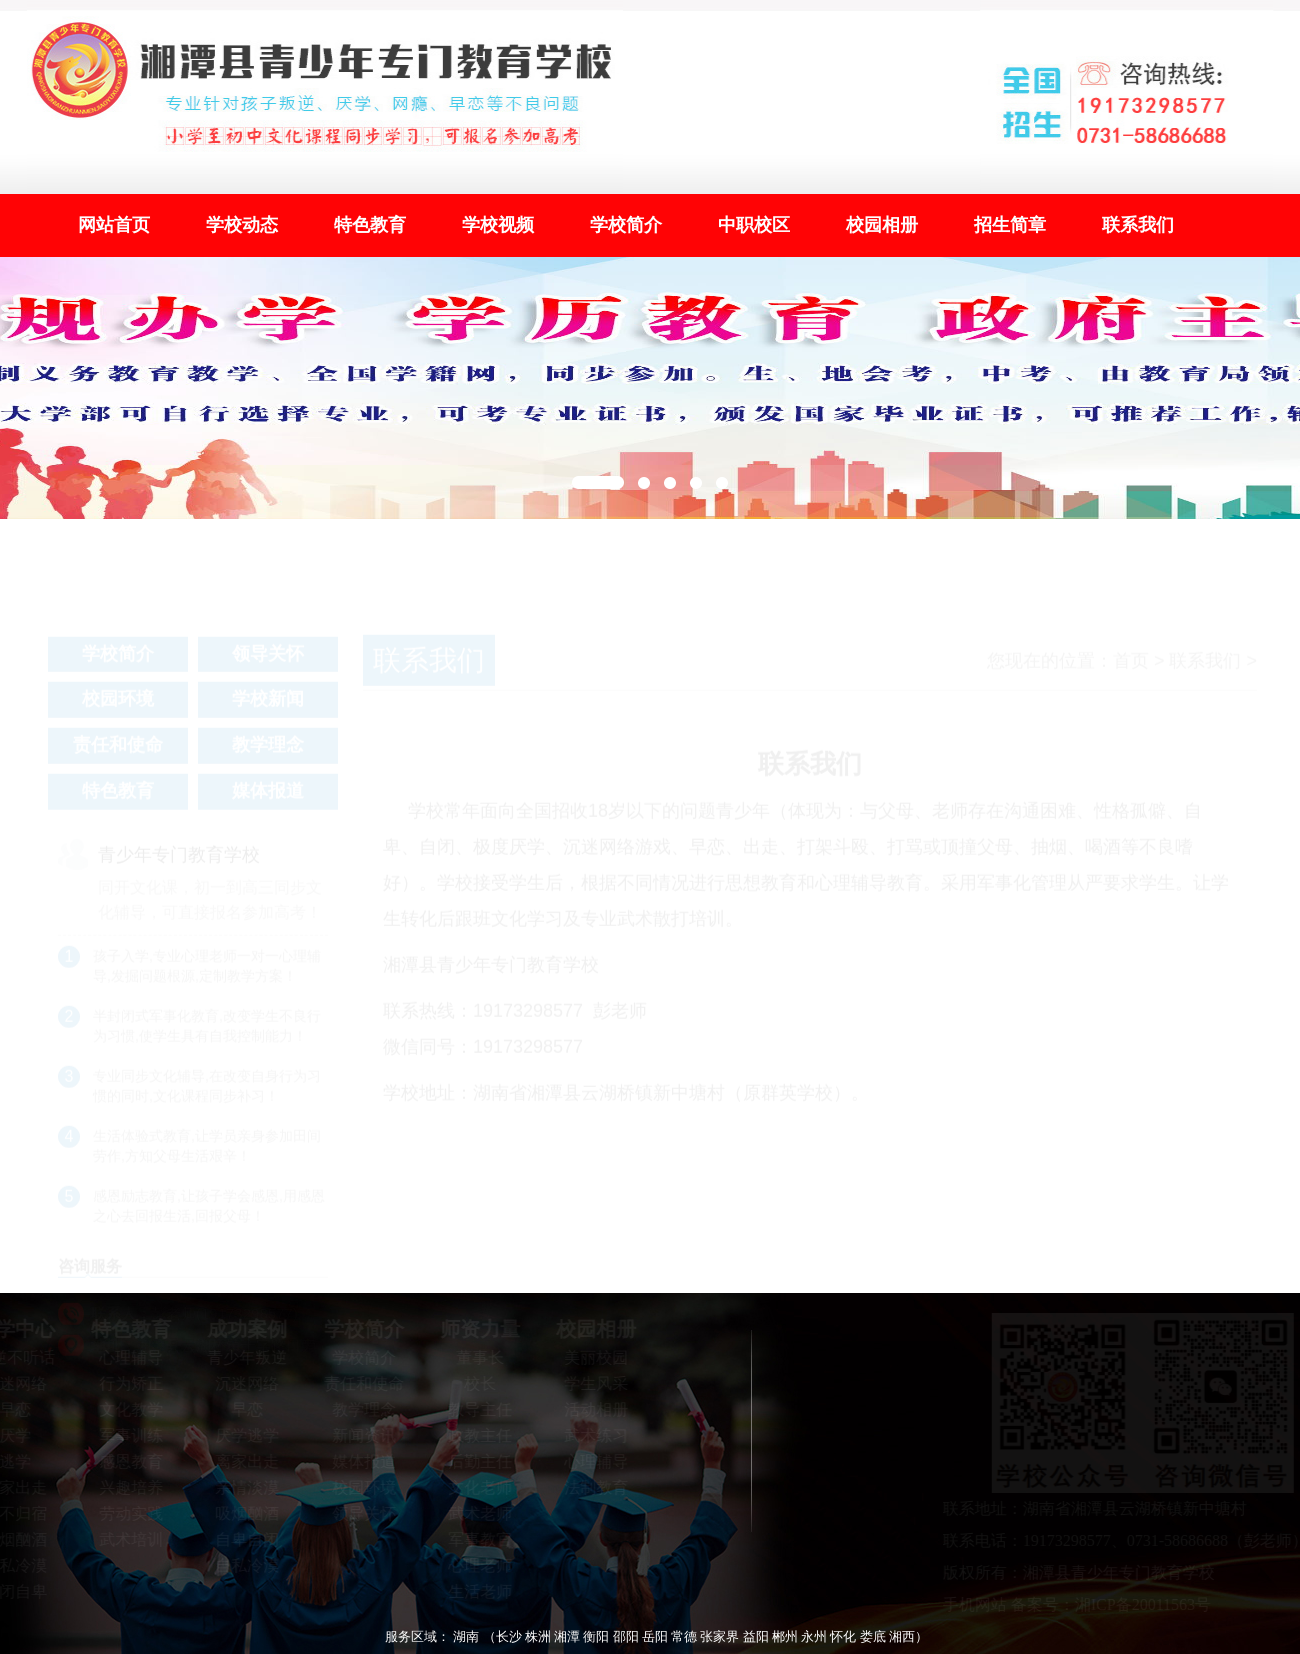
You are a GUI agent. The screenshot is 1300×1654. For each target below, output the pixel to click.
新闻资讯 (358, 1435)
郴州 (785, 1636)
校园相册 (882, 225)
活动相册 (590, 1409)
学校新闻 (268, 705)
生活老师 (474, 1591)
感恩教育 (125, 1461)
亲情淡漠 (242, 1487)
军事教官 (474, 1539)
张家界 (719, 1636)
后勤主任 (474, 1461)
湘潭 (567, 1636)
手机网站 (981, 1604)
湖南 (466, 1636)
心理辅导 (125, 1357)
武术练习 (590, 1435)
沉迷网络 (242, 1383)
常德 (684, 1636)
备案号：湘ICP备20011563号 (1117, 1604)
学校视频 (498, 225)
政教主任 (474, 1435)
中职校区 (754, 225)
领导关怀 (268, 660)
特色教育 (370, 225)
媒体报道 (268, 797)
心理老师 (474, 1565)
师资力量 (474, 1329)
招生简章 (1010, 225)
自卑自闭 (242, 1539)
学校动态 (242, 225)
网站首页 (114, 225)
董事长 (474, 1357)
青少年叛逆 (242, 1357)
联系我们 (1138, 225)
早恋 (242, 1409)
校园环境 (118, 705)
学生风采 (590, 1383)
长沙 (509, 1636)
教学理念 (268, 751)
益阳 (756, 1636)
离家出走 (242, 1461)
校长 (474, 1383)
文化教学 (125, 1409)
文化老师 (474, 1487)
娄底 (873, 1636)
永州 (814, 1636)
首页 (1131, 667)
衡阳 (596, 1636)
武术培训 (125, 1539)
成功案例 (242, 1329)
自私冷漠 (242, 1565)
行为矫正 (125, 1383)
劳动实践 (125, 1513)
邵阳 (626, 1636)
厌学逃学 (242, 1435)
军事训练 (125, 1435)
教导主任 (474, 1409)
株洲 (538, 1636)
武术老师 (474, 1513)
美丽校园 (590, 1357)
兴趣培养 (125, 1487)
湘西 (902, 1636)
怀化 (843, 1636)
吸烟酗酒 (242, 1513)
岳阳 (655, 1636)
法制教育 (590, 1487)
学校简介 (626, 225)
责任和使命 (118, 751)
